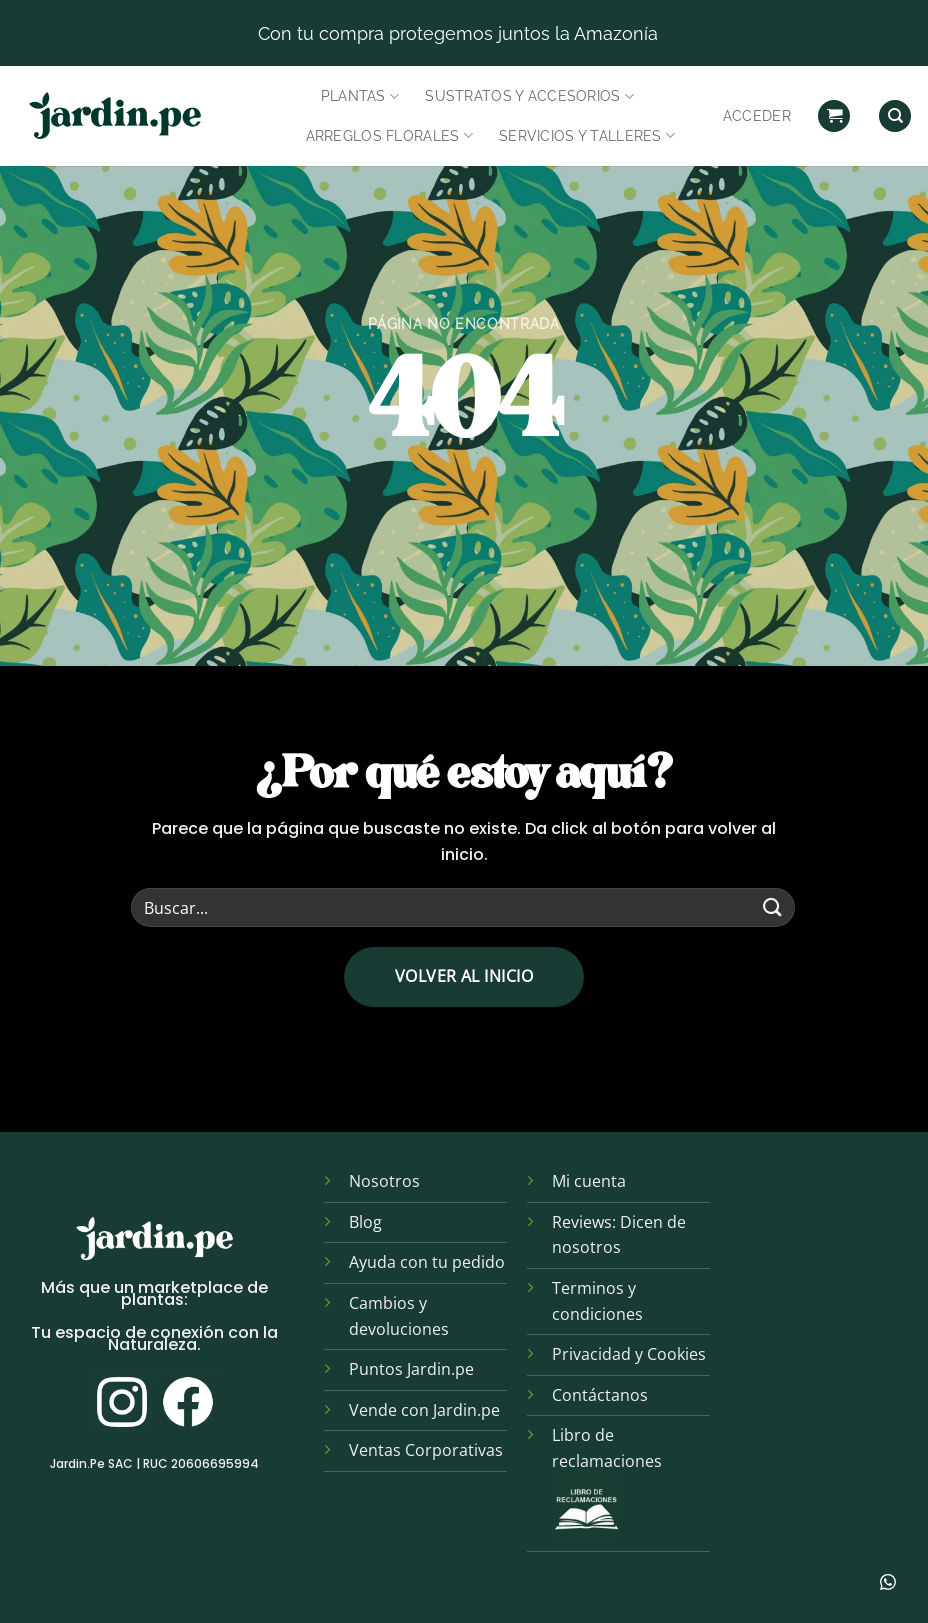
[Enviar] (773, 907)
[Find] (895, 116)
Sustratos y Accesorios (529, 96)
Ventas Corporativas (426, 1450)
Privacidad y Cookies (629, 1354)
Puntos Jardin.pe (411, 1369)
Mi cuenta (589, 1181)
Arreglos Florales (389, 135)
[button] (834, 116)
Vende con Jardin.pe (424, 1410)
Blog (365, 1222)
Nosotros (384, 1181)
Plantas (360, 96)
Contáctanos (600, 1395)
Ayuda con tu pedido (427, 1262)
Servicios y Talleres (587, 135)
